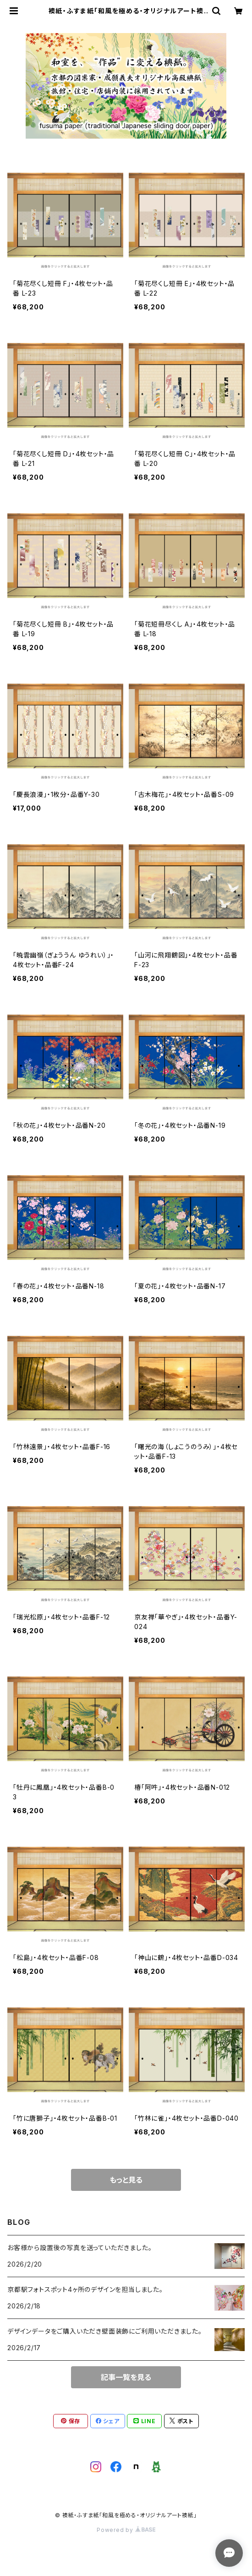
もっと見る (126, 2179)
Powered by (126, 2529)
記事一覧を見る (126, 2377)
